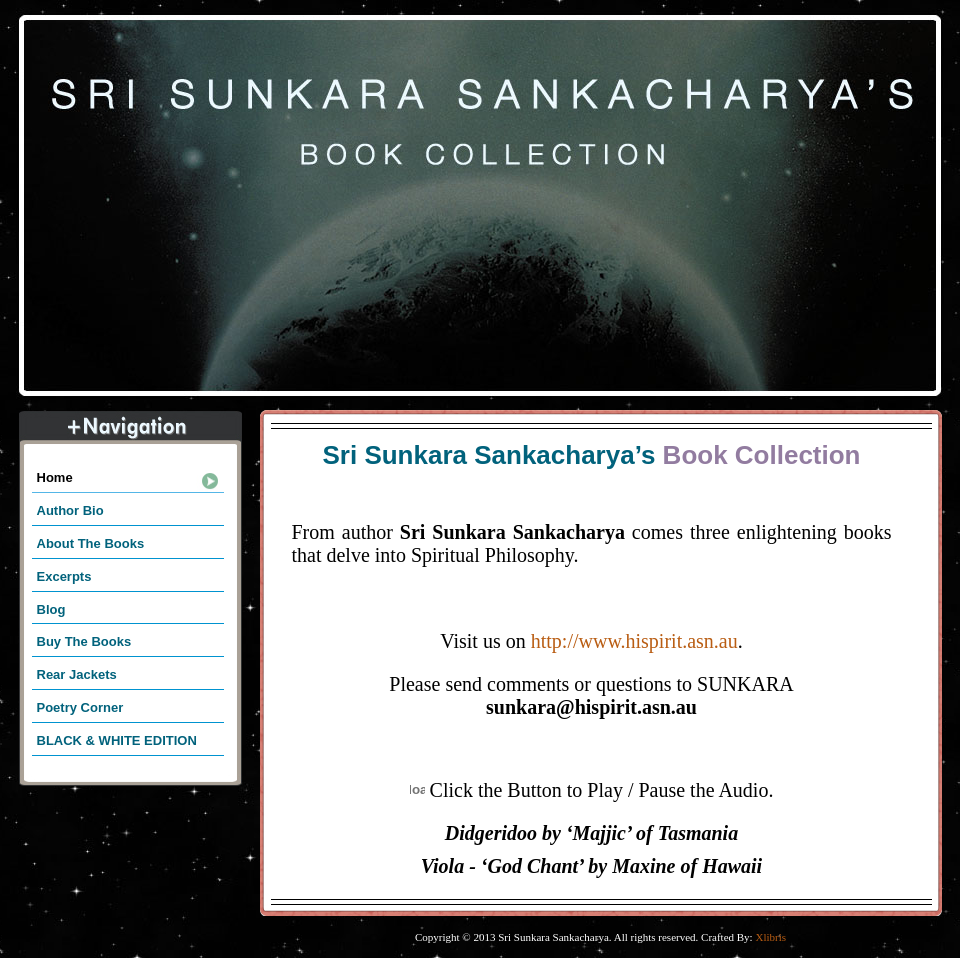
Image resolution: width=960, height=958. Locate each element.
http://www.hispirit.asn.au (634, 641)
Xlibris (770, 937)
